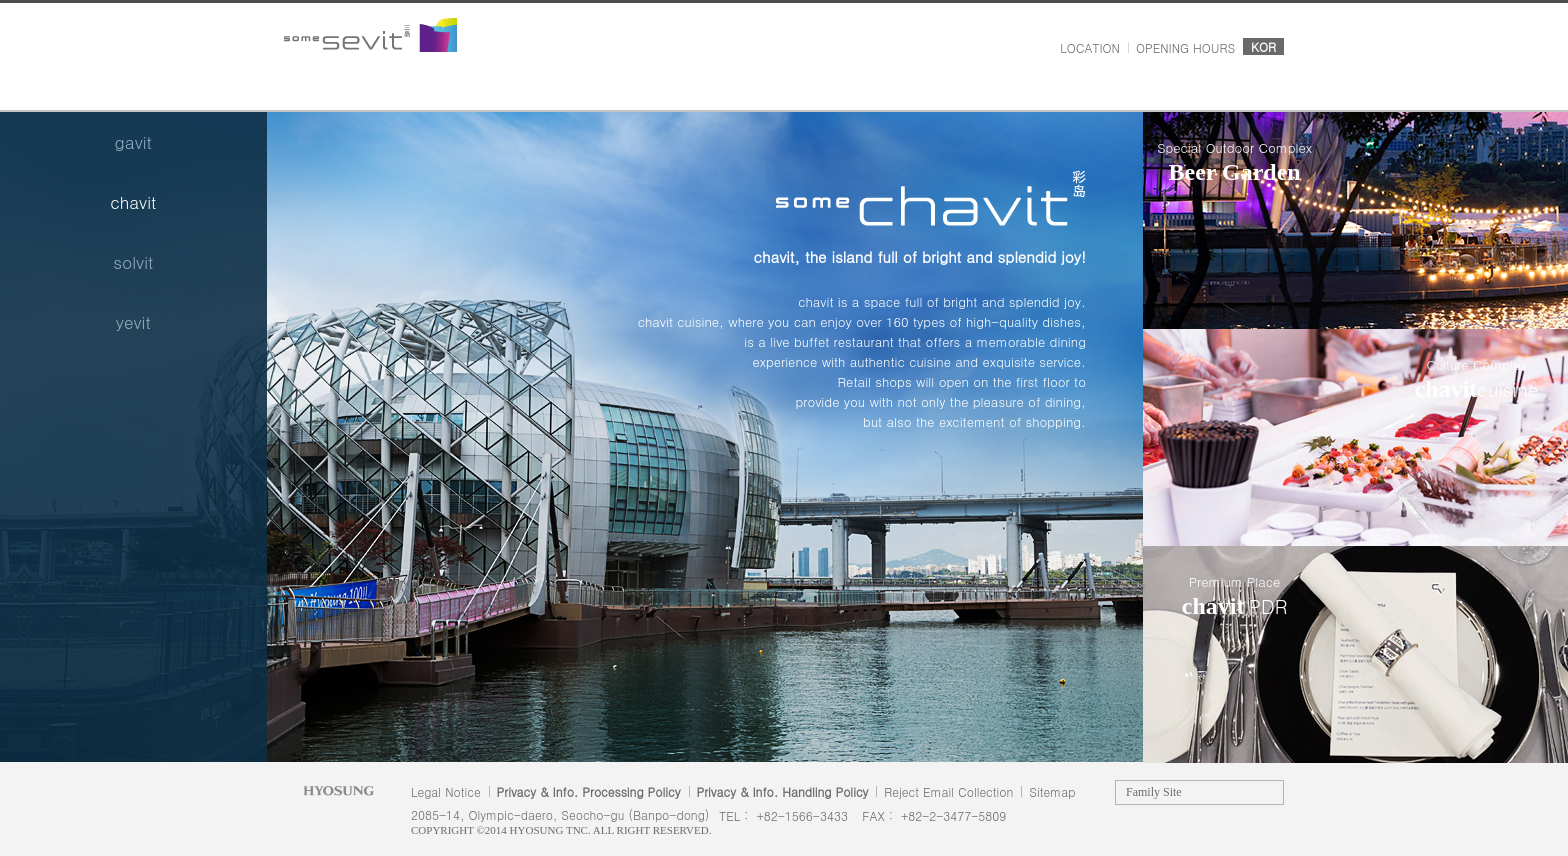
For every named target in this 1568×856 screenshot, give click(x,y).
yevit (133, 322)
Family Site (1154, 792)
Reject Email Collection (948, 791)
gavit (133, 142)
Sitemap (1052, 791)
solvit (133, 262)
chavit (133, 202)
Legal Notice (446, 791)
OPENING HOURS (1185, 47)
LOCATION (1090, 47)
